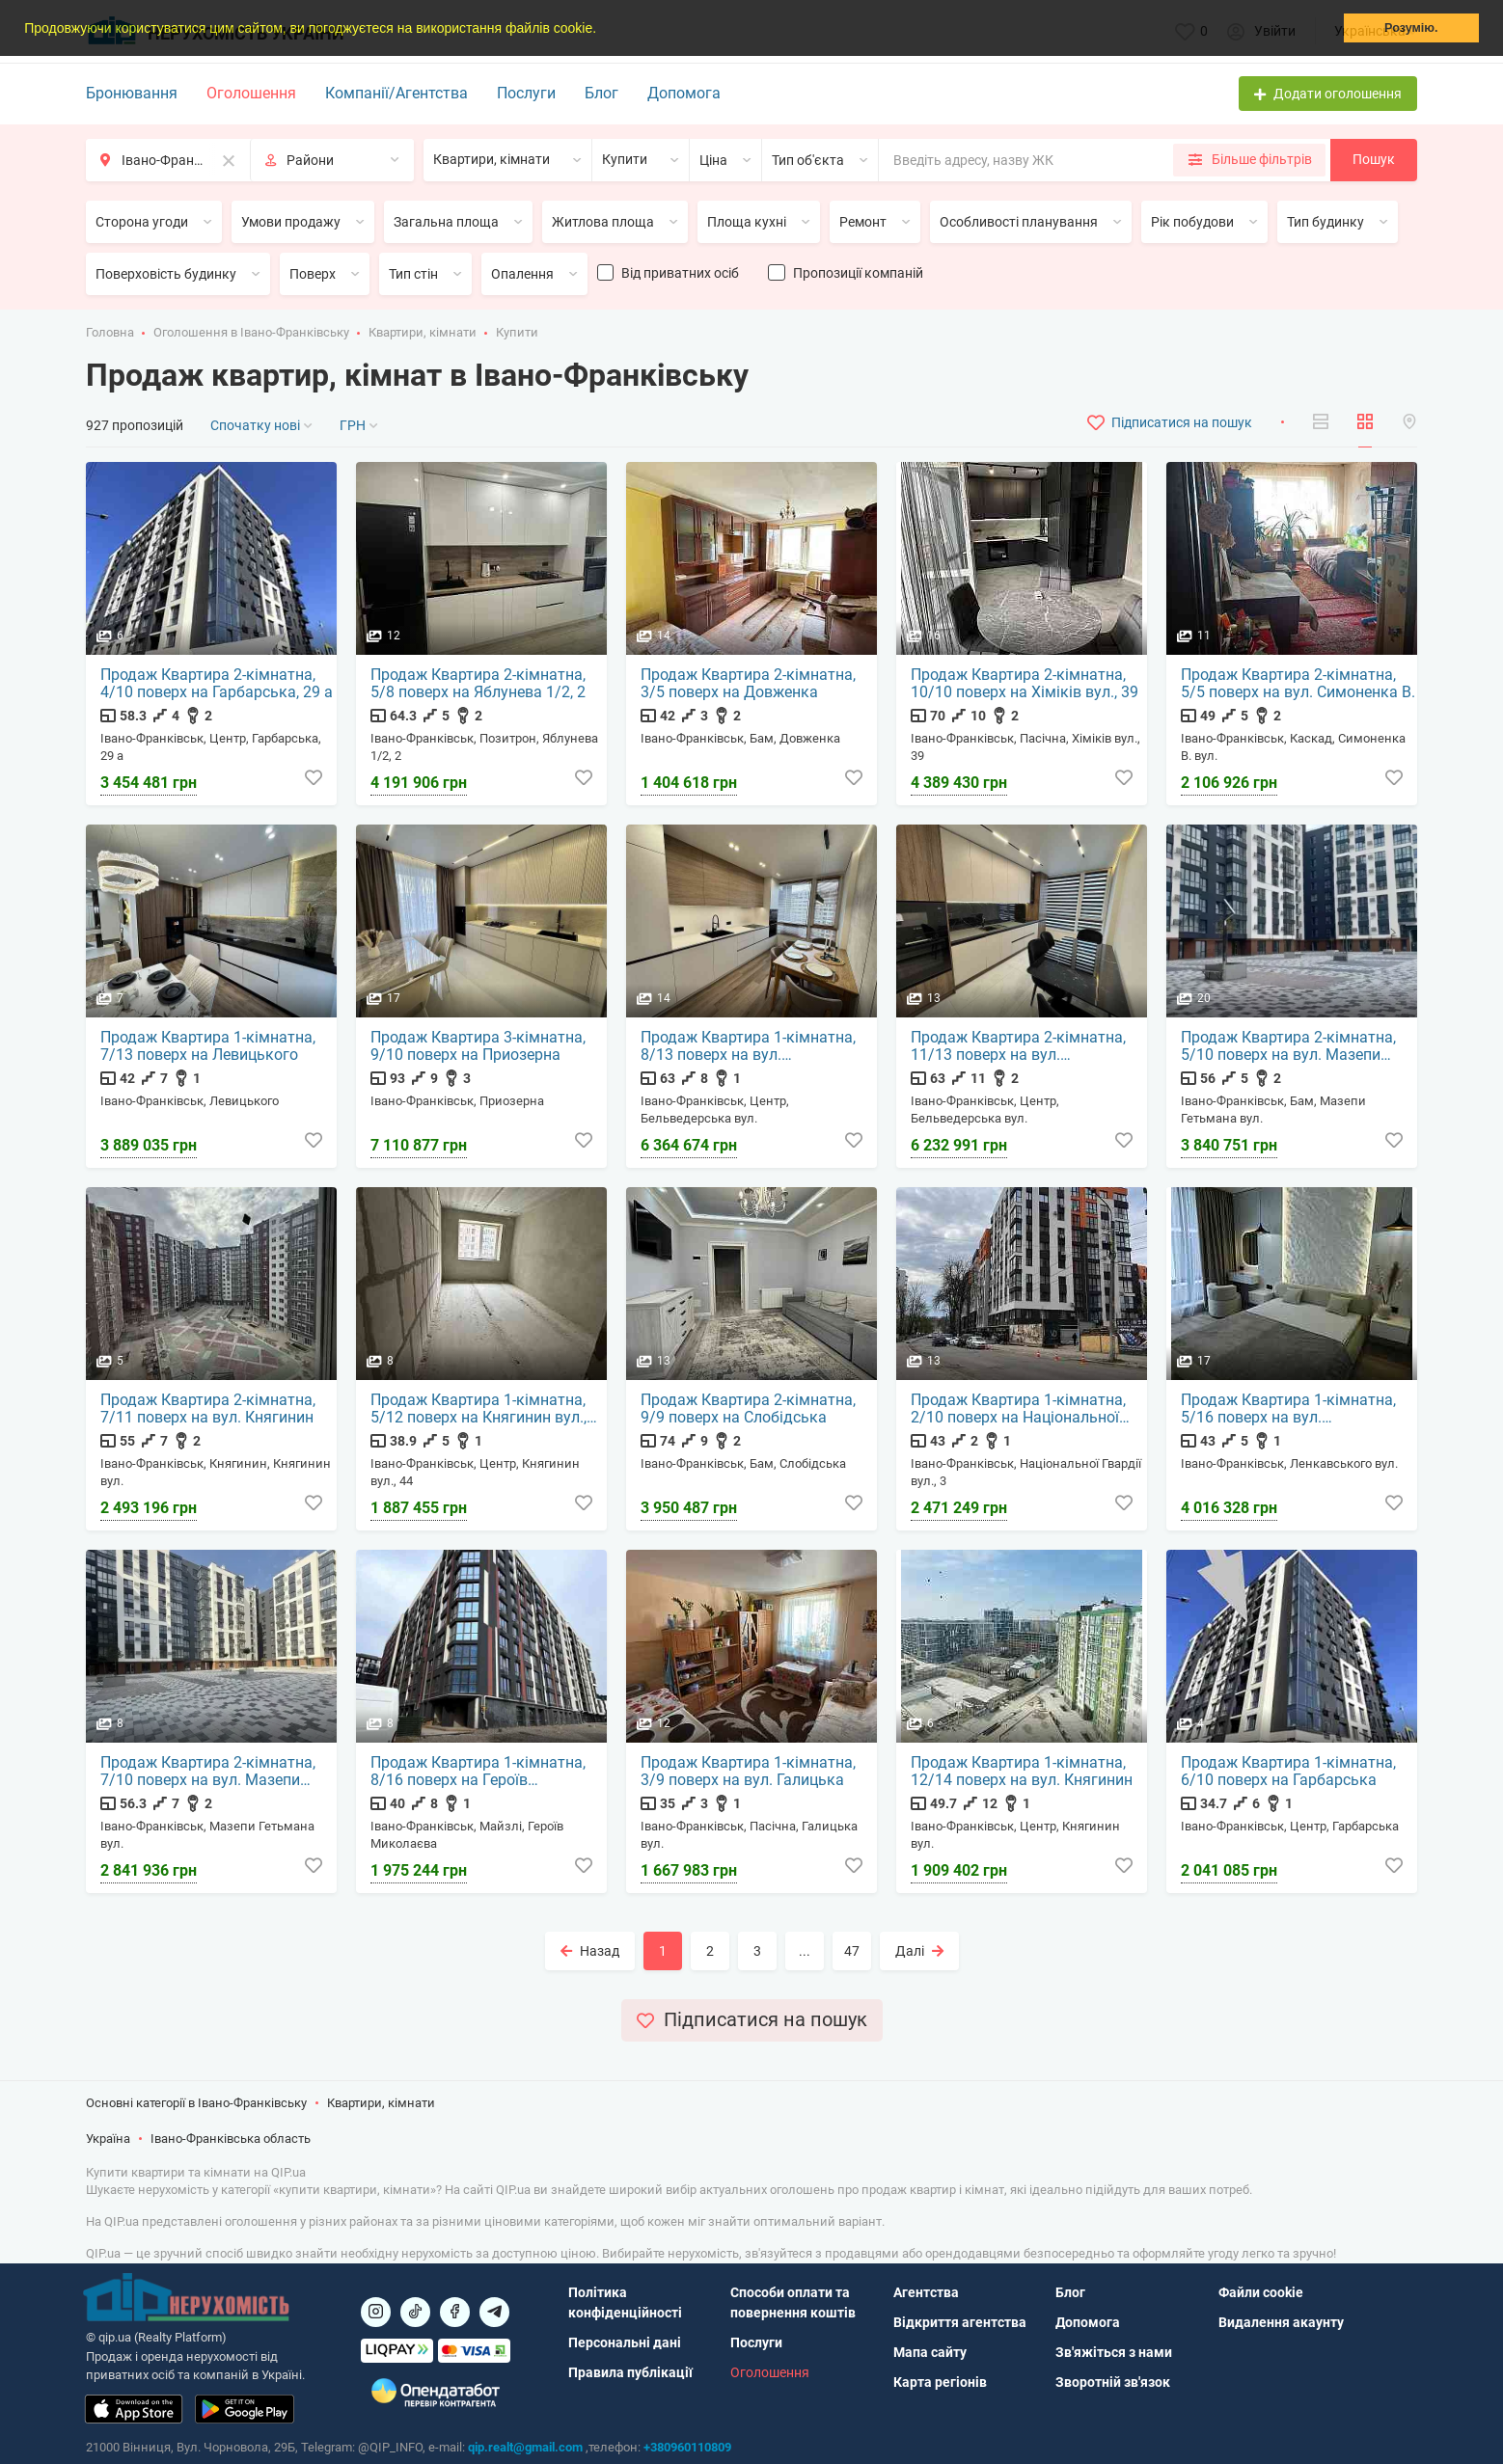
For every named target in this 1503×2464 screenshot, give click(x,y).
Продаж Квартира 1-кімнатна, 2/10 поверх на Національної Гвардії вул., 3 (1019, 1410)
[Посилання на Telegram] (494, 2312)
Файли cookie (1260, 2292)
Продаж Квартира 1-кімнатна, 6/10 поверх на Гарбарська (1289, 1772)
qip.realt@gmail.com (525, 2447)
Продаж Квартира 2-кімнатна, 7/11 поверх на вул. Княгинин (208, 1410)
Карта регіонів (940, 2382)
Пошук (1374, 159)
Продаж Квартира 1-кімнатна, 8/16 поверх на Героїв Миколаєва (479, 1772)
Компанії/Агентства (396, 93)
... (804, 1951)
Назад (589, 1951)
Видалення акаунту (1281, 2322)
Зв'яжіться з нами (1113, 2352)
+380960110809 (687, 2447)
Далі (919, 1951)
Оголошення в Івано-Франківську (251, 332)
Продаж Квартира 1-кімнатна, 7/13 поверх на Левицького (208, 1047)
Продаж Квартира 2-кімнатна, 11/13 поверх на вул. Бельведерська (1019, 1047)
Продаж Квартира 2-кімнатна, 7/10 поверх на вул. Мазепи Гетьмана (208, 1772)
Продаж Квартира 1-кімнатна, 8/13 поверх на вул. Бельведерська (749, 1047)
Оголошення (251, 93)
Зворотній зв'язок (1112, 2382)
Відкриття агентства (959, 2322)
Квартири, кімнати (423, 332)
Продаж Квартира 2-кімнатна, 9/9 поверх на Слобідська (749, 1410)
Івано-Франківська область (230, 2140)
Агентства (926, 2292)
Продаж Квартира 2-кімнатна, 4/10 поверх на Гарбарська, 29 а (217, 684)
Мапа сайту (930, 2352)
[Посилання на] (376, 2312)
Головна (110, 332)
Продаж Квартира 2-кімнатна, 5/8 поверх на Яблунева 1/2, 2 (479, 684)
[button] (603, 30)
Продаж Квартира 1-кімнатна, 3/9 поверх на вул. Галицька (749, 1772)
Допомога (684, 93)
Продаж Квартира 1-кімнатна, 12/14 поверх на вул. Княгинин (1023, 1772)
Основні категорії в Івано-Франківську (196, 2104)
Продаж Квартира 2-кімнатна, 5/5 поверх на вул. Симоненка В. (1290, 684)
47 (852, 1951)
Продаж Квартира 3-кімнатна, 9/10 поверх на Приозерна (479, 1047)
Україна (108, 2140)
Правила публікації (630, 2372)
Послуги (526, 93)
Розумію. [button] (1410, 28)
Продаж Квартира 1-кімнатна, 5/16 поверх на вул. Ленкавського (1289, 1410)
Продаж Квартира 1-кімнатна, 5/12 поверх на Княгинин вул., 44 (479, 1410)
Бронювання (132, 93)
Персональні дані (624, 2342)
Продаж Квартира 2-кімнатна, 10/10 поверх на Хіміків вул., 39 (1025, 684)
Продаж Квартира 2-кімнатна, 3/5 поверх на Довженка (749, 684)
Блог (601, 93)
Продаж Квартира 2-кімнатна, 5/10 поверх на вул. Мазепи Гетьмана (1289, 1047)
